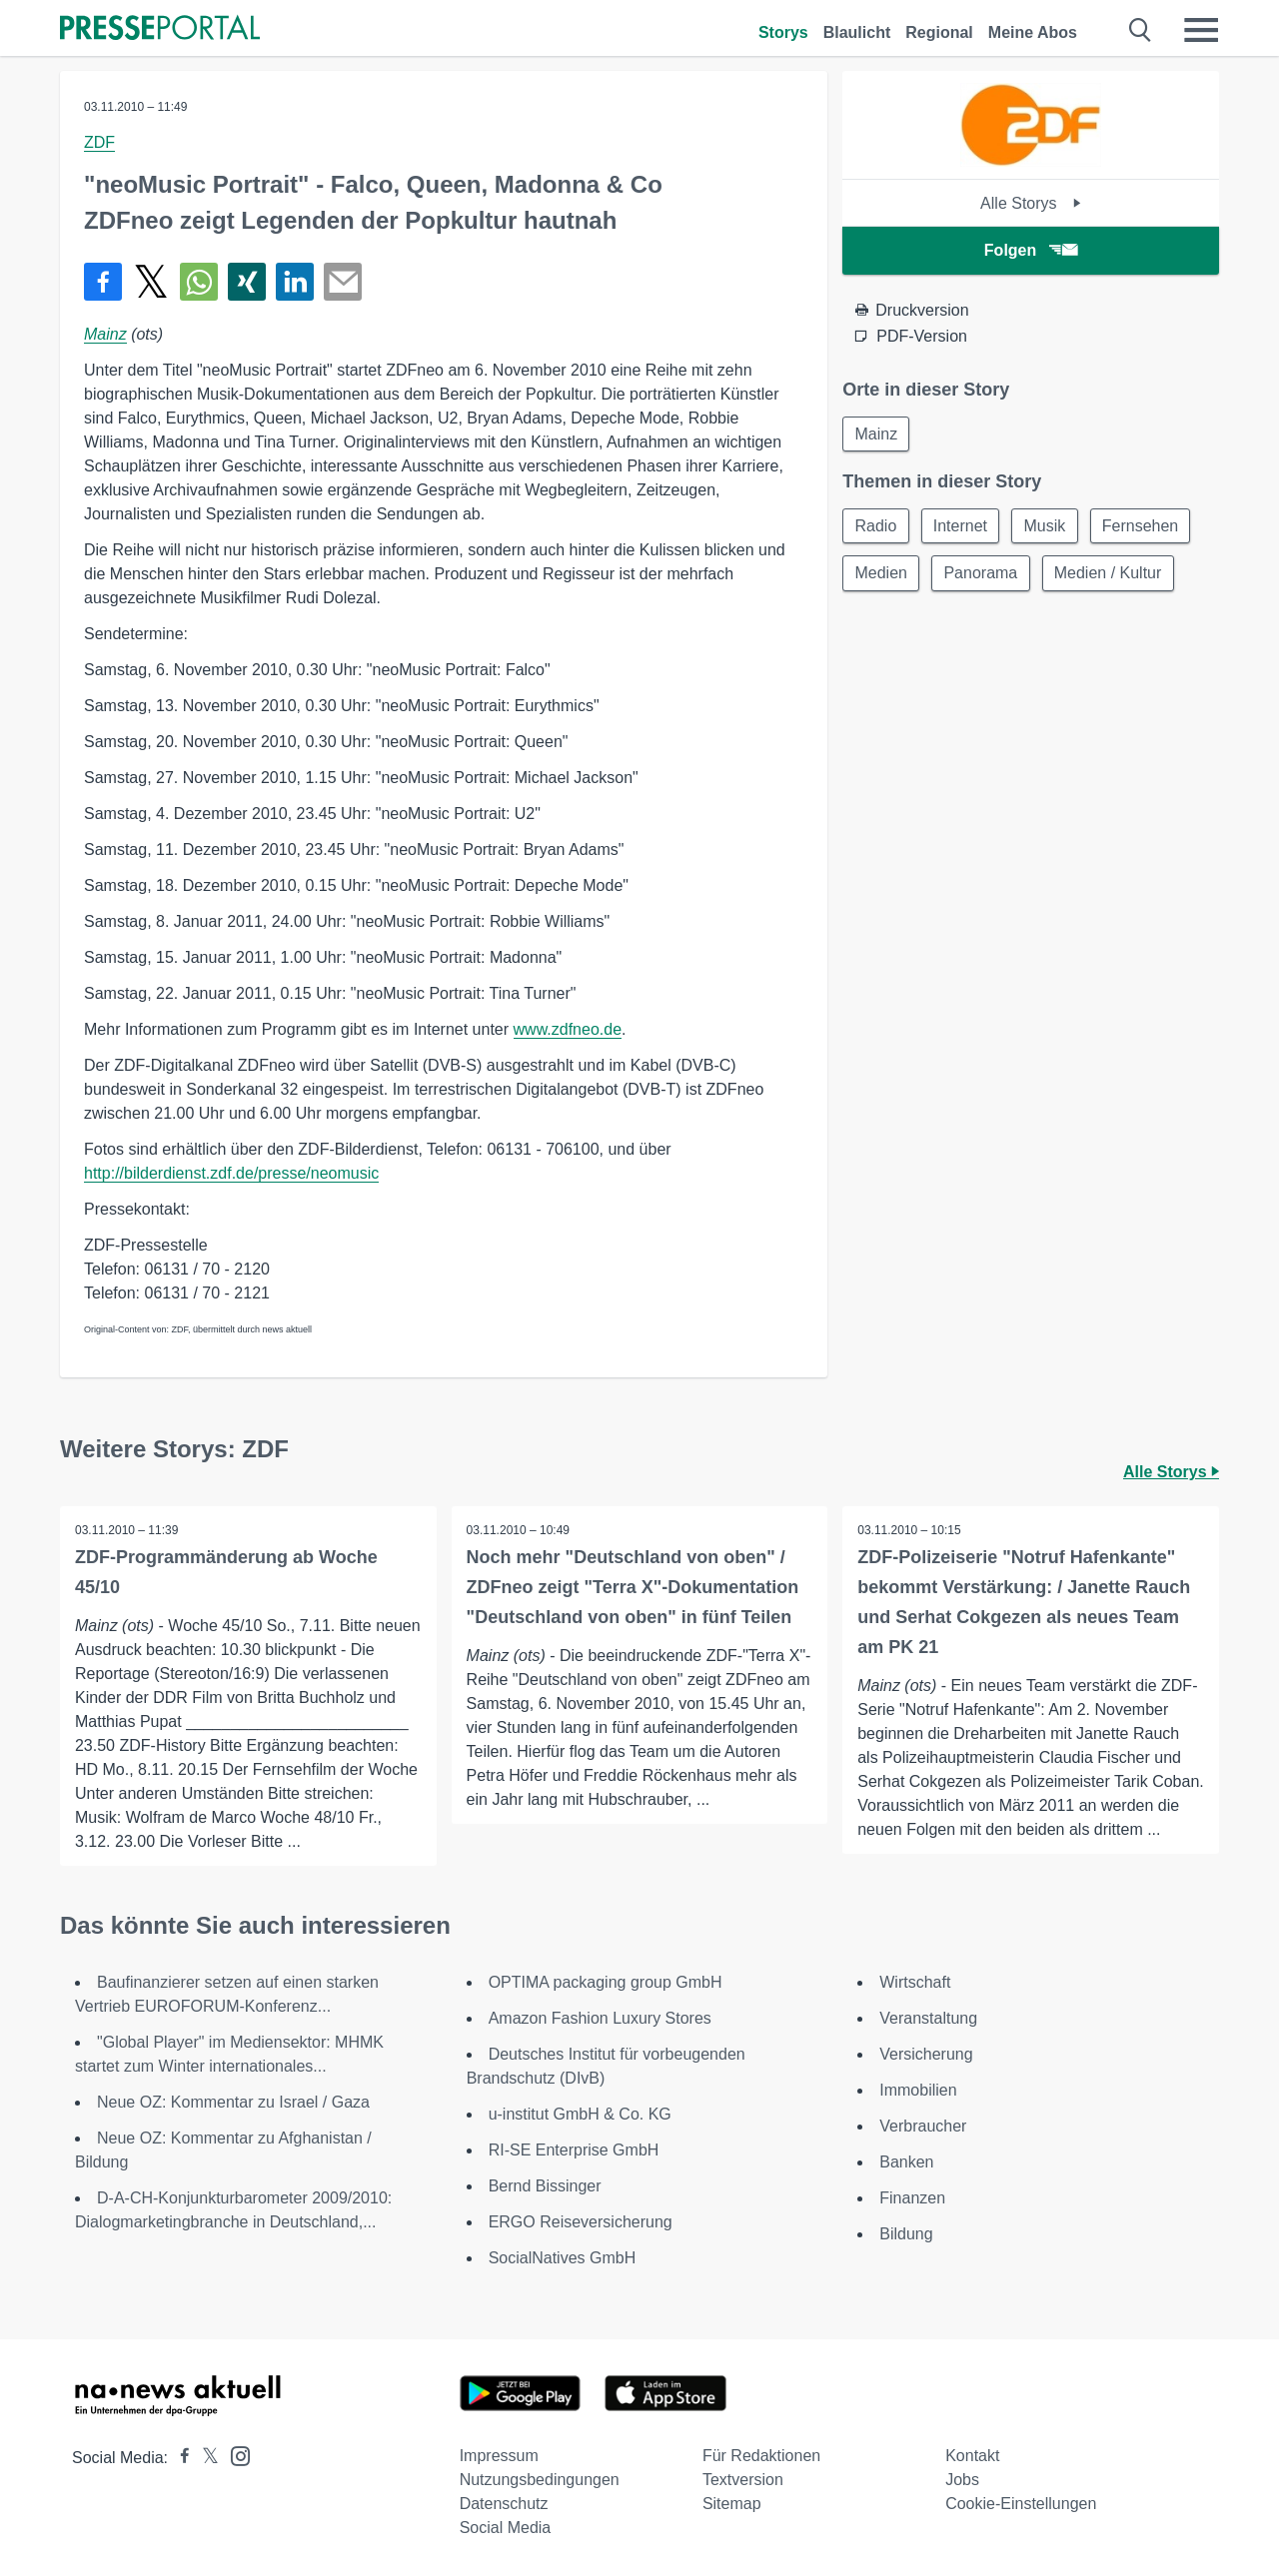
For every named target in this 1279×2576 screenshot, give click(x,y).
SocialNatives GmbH (563, 2257)
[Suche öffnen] (1140, 30)
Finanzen (912, 2197)
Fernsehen (1145, 526)
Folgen (1030, 250)
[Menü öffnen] (1201, 30)
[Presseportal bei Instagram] (234, 2454)
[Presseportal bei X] (204, 2457)
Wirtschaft (914, 1982)
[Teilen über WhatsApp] (199, 282)
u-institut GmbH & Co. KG (580, 2114)
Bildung (905, 2233)
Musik (1048, 526)
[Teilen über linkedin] (295, 282)
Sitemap (731, 2503)
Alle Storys (1030, 203)
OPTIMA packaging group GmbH (605, 1982)
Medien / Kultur (1112, 574)
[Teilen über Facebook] (103, 282)
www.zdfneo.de (568, 1029)
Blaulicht (857, 32)
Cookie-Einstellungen (1020, 2503)
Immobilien (917, 2090)
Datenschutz (504, 2503)
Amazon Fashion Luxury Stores (600, 2018)
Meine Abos (1032, 32)
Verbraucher (922, 2126)
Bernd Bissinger (545, 2185)
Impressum (499, 2455)
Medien (881, 574)
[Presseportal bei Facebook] (179, 2457)
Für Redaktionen (761, 2455)
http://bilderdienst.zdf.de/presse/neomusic (231, 1173)
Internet (962, 526)
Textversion (742, 2479)
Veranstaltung (928, 2018)
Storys (783, 32)
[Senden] (343, 282)
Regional (939, 32)
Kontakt (972, 2455)
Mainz (105, 334)
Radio (876, 526)
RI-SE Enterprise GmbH (574, 2150)
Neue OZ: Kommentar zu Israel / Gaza (233, 2102)
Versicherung (925, 2054)
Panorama (983, 574)
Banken (906, 2161)
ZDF (99, 142)
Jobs (962, 2479)
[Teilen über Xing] (247, 282)
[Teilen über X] (151, 282)
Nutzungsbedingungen (540, 2479)
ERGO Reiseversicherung (580, 2221)
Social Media (506, 2527)
